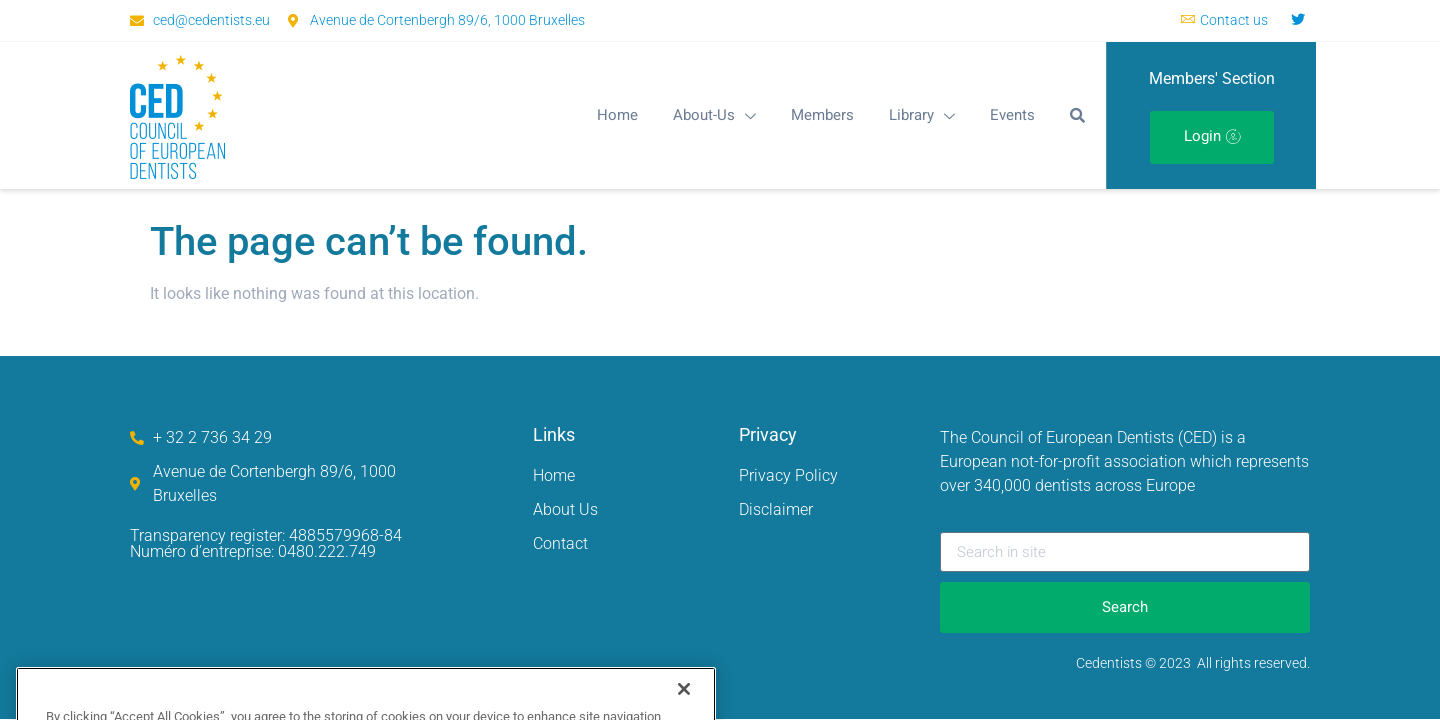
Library (922, 115)
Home (617, 115)
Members (822, 115)
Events (1012, 115)
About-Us (714, 115)
